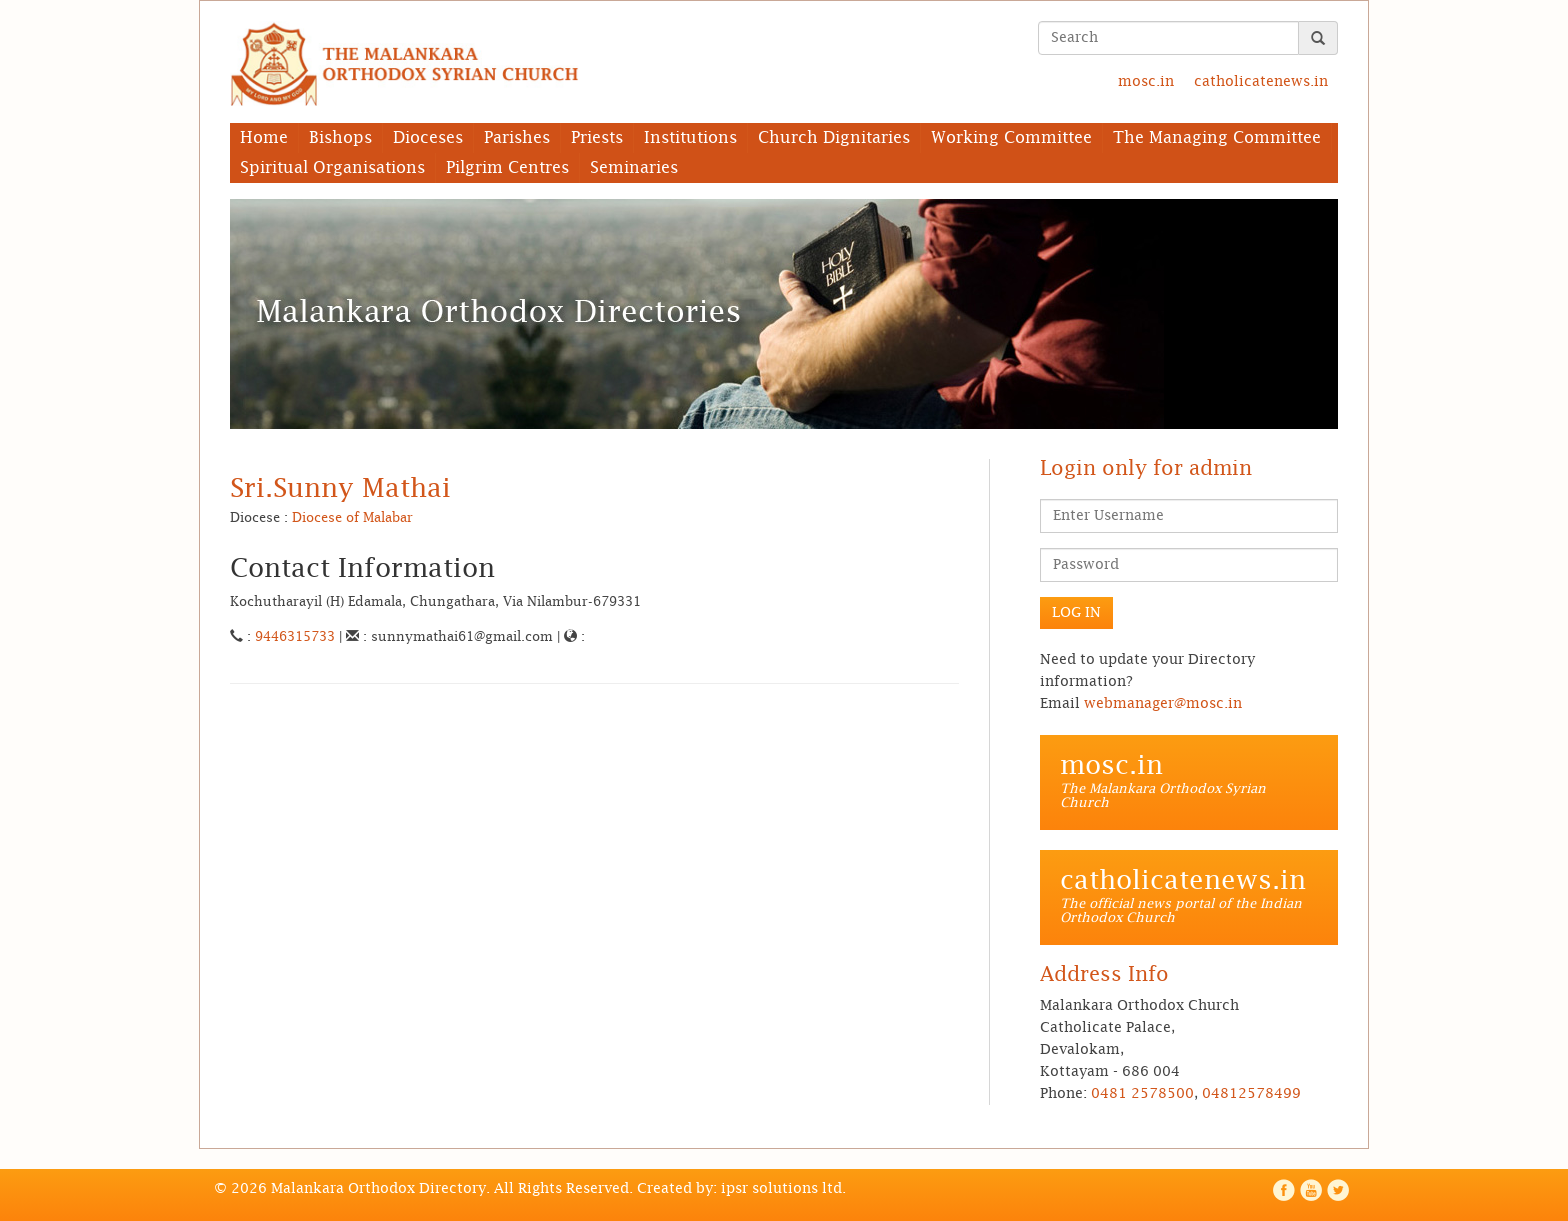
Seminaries (634, 168)
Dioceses (428, 138)
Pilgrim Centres (507, 168)
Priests (597, 138)
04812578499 (1251, 1094)
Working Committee (1011, 138)
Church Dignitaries (834, 138)
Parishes (517, 138)
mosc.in (1146, 82)
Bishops (340, 138)
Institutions (690, 138)
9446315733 (295, 637)
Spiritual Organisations (332, 168)
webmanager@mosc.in (1163, 704)
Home (264, 138)
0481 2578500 (1142, 1094)
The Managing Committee (1217, 138)
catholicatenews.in (1261, 82)
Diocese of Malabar (352, 518)
